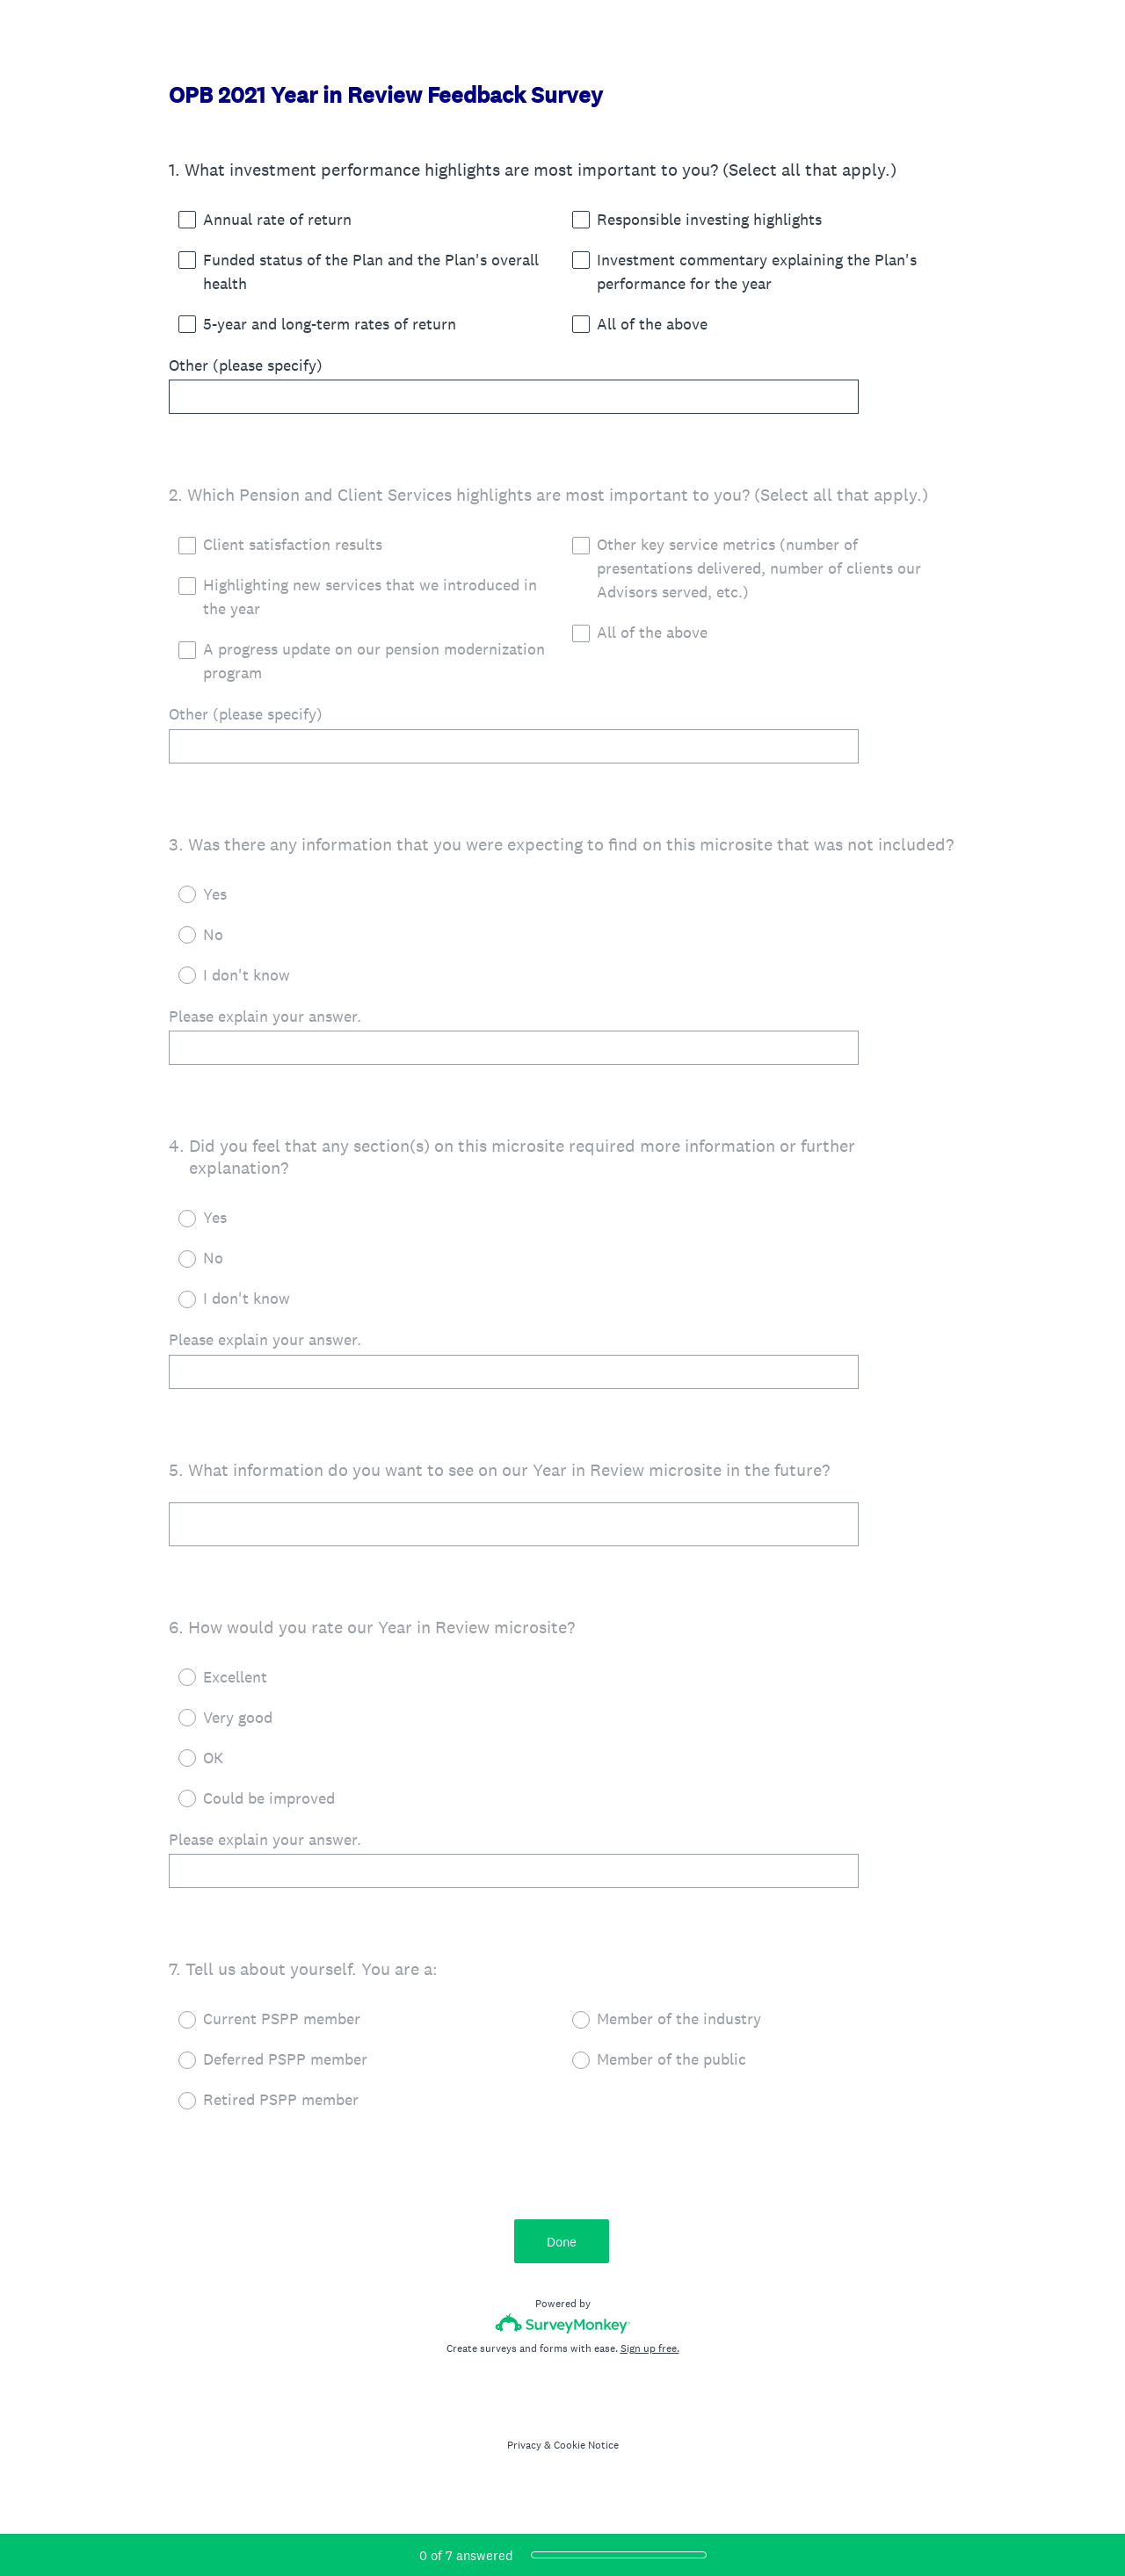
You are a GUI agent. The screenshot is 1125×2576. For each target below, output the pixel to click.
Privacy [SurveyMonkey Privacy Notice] (524, 2454)
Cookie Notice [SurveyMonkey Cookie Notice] (586, 2454)
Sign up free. (650, 2357)
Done (562, 2250)
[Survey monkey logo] (563, 2332)
